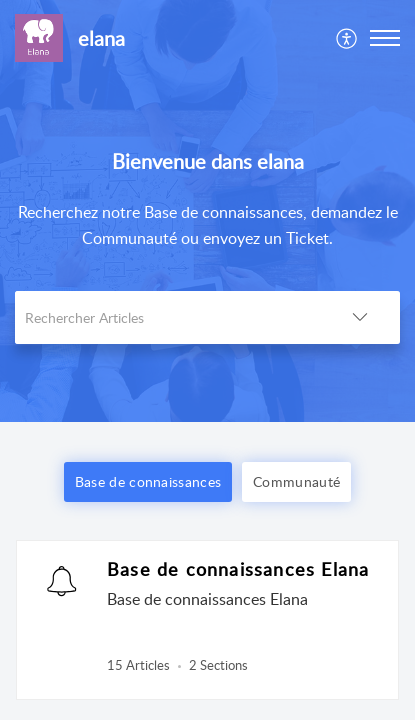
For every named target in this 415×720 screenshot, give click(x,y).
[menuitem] (347, 38)
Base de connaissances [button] (148, 481)
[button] (347, 38)
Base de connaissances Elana (238, 569)
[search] (167, 317)
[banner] (207, 211)
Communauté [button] (296, 481)
